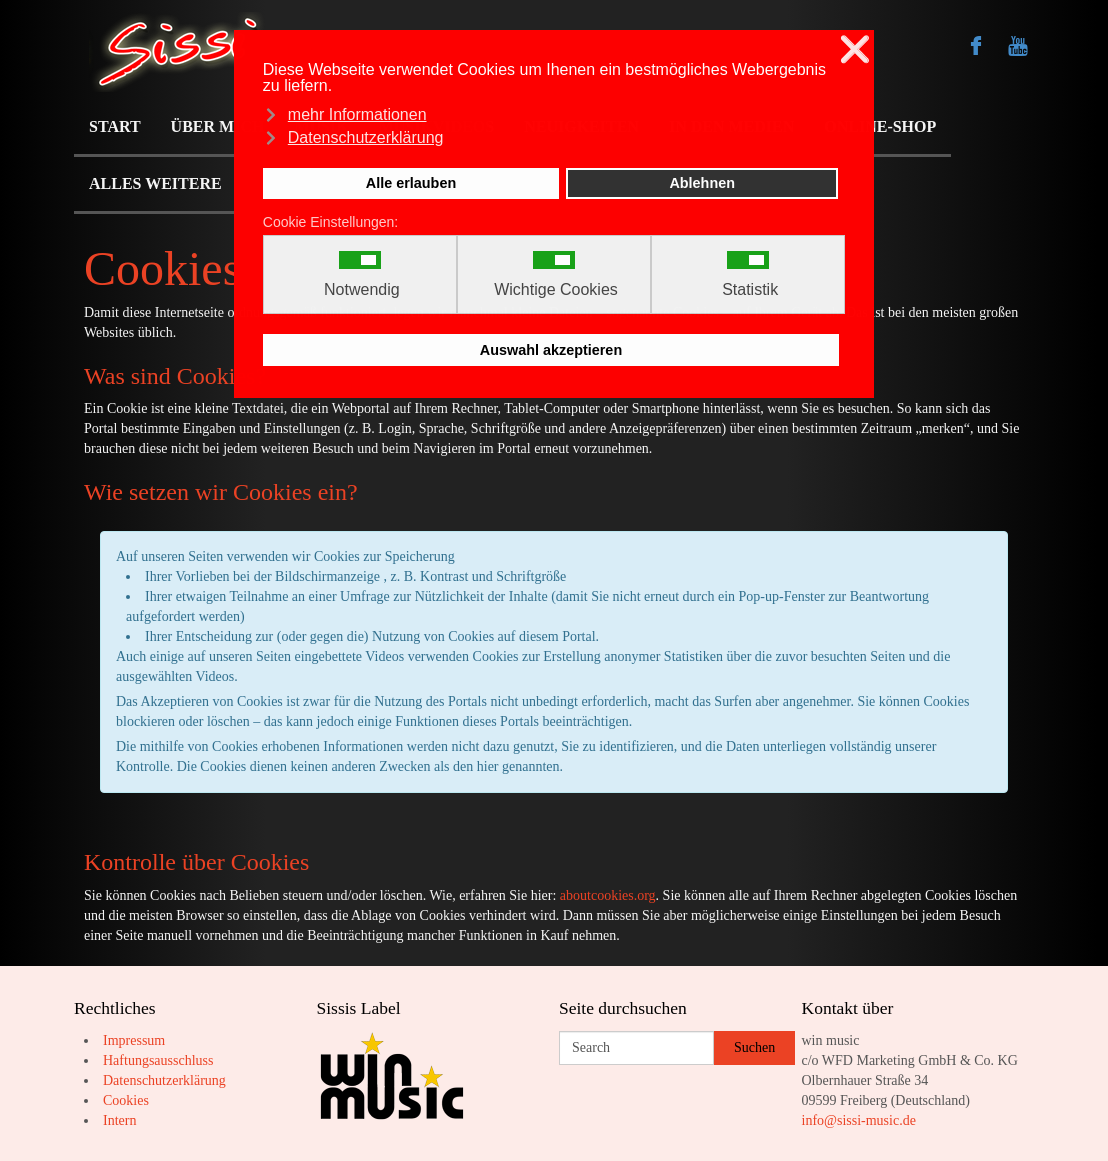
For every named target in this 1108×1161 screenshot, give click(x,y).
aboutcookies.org (608, 895)
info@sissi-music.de (859, 1120)
